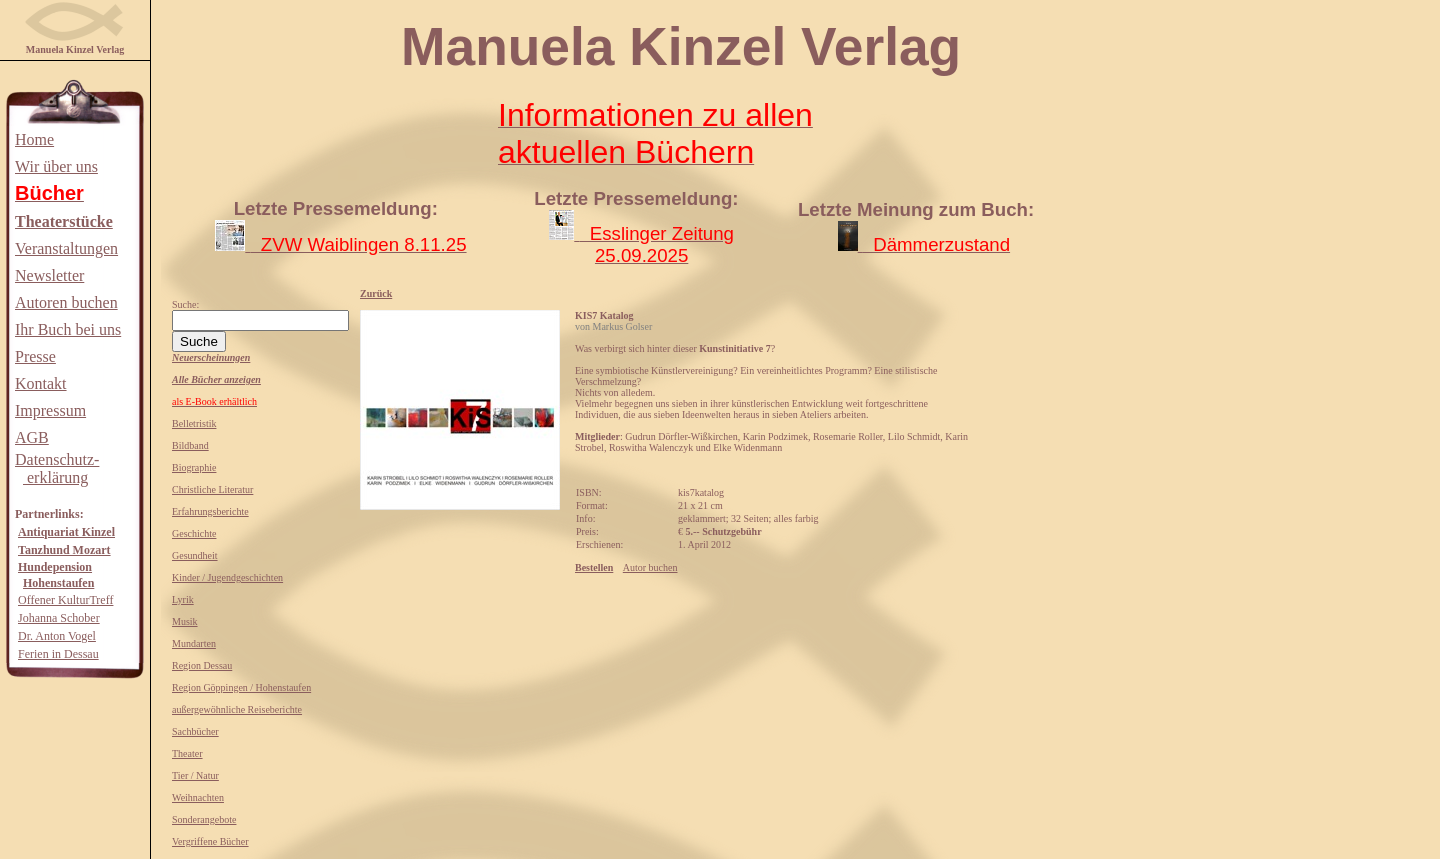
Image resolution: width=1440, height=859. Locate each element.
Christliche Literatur (212, 489)
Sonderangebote (204, 819)
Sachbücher (195, 731)
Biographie (194, 467)
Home (34, 139)
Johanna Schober (59, 618)
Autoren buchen (66, 302)
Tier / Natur (195, 775)
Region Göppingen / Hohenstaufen (241, 687)
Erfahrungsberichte (210, 511)
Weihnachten (198, 797)
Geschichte (194, 533)
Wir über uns (56, 166)
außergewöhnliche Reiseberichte (237, 709)
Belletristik (194, 423)
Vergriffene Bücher (210, 841)
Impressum (50, 410)
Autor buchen (650, 567)
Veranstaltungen (66, 248)
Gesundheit (195, 555)
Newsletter (49, 275)
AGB (32, 437)
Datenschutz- (57, 459)
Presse (35, 356)
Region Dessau (202, 665)
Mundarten (194, 643)
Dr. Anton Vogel (57, 636)
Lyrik (183, 599)
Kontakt (41, 383)
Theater (187, 753)
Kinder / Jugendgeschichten (227, 577)
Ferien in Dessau (58, 654)
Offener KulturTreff (65, 600)
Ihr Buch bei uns (68, 329)
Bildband (190, 445)
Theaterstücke (64, 221)
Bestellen (594, 567)
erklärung (55, 477)
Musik (185, 621)
